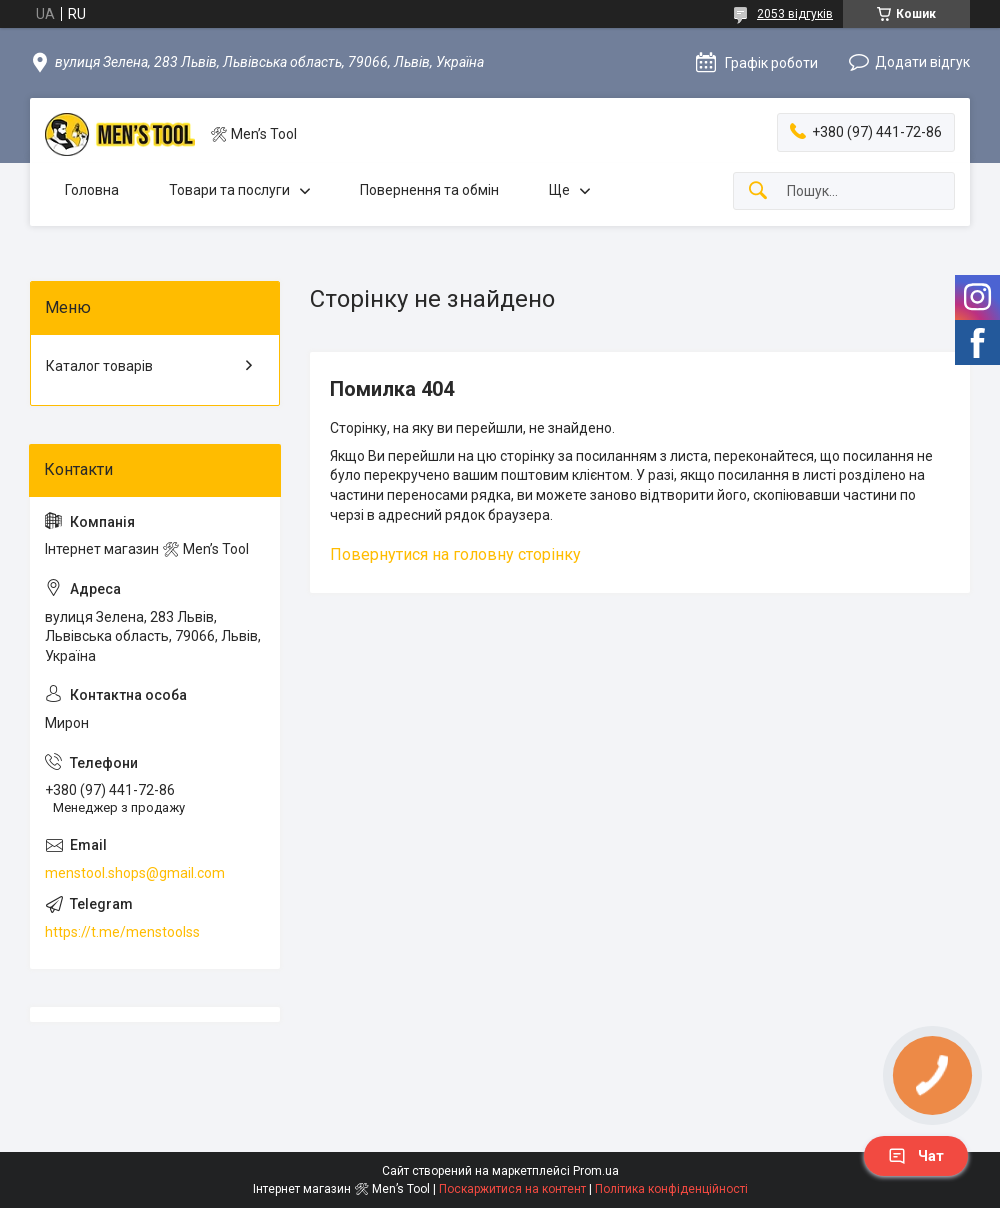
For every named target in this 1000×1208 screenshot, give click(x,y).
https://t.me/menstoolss (122, 932)
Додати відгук (922, 62)
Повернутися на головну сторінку (455, 554)
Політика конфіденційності (671, 1189)
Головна (92, 190)
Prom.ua (596, 1171)
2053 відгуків (795, 14)
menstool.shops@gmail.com (135, 873)
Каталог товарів (99, 366)
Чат (916, 1156)
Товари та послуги (229, 190)
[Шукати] (758, 191)
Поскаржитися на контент (512, 1189)
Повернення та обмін (429, 190)
